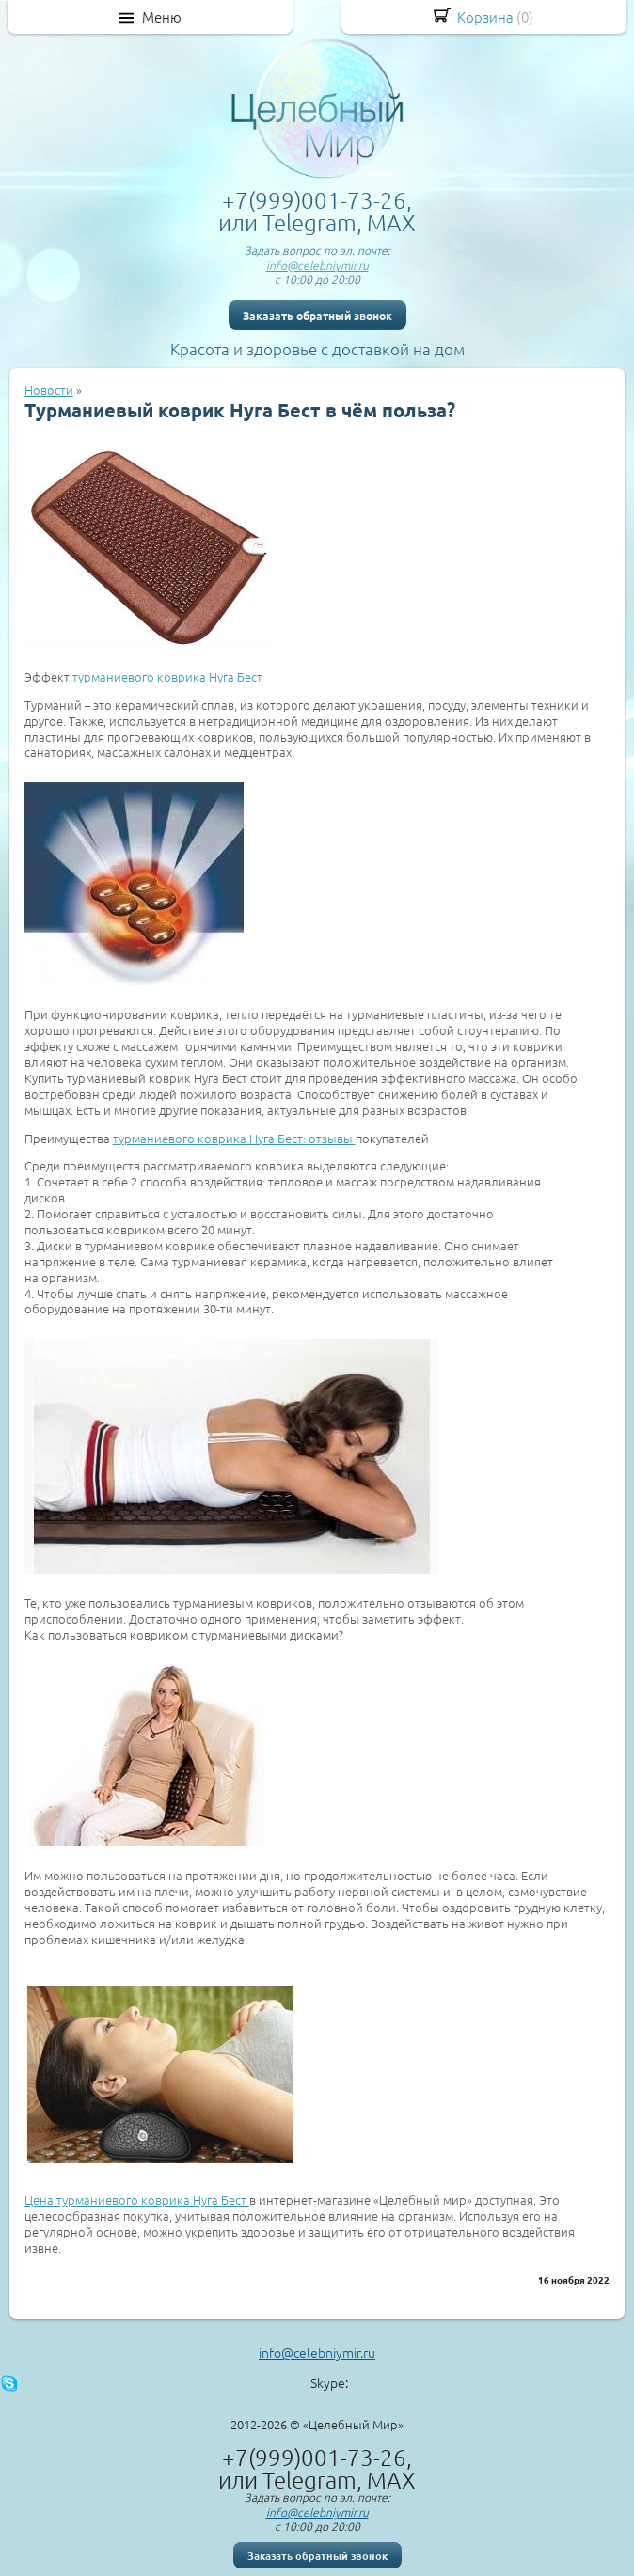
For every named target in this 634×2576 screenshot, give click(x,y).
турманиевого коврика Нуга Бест (167, 676)
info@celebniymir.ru (317, 265)
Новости (48, 390)
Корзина (485, 16)
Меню (162, 17)
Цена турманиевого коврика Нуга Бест (136, 2199)
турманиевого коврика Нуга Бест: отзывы (234, 1138)
